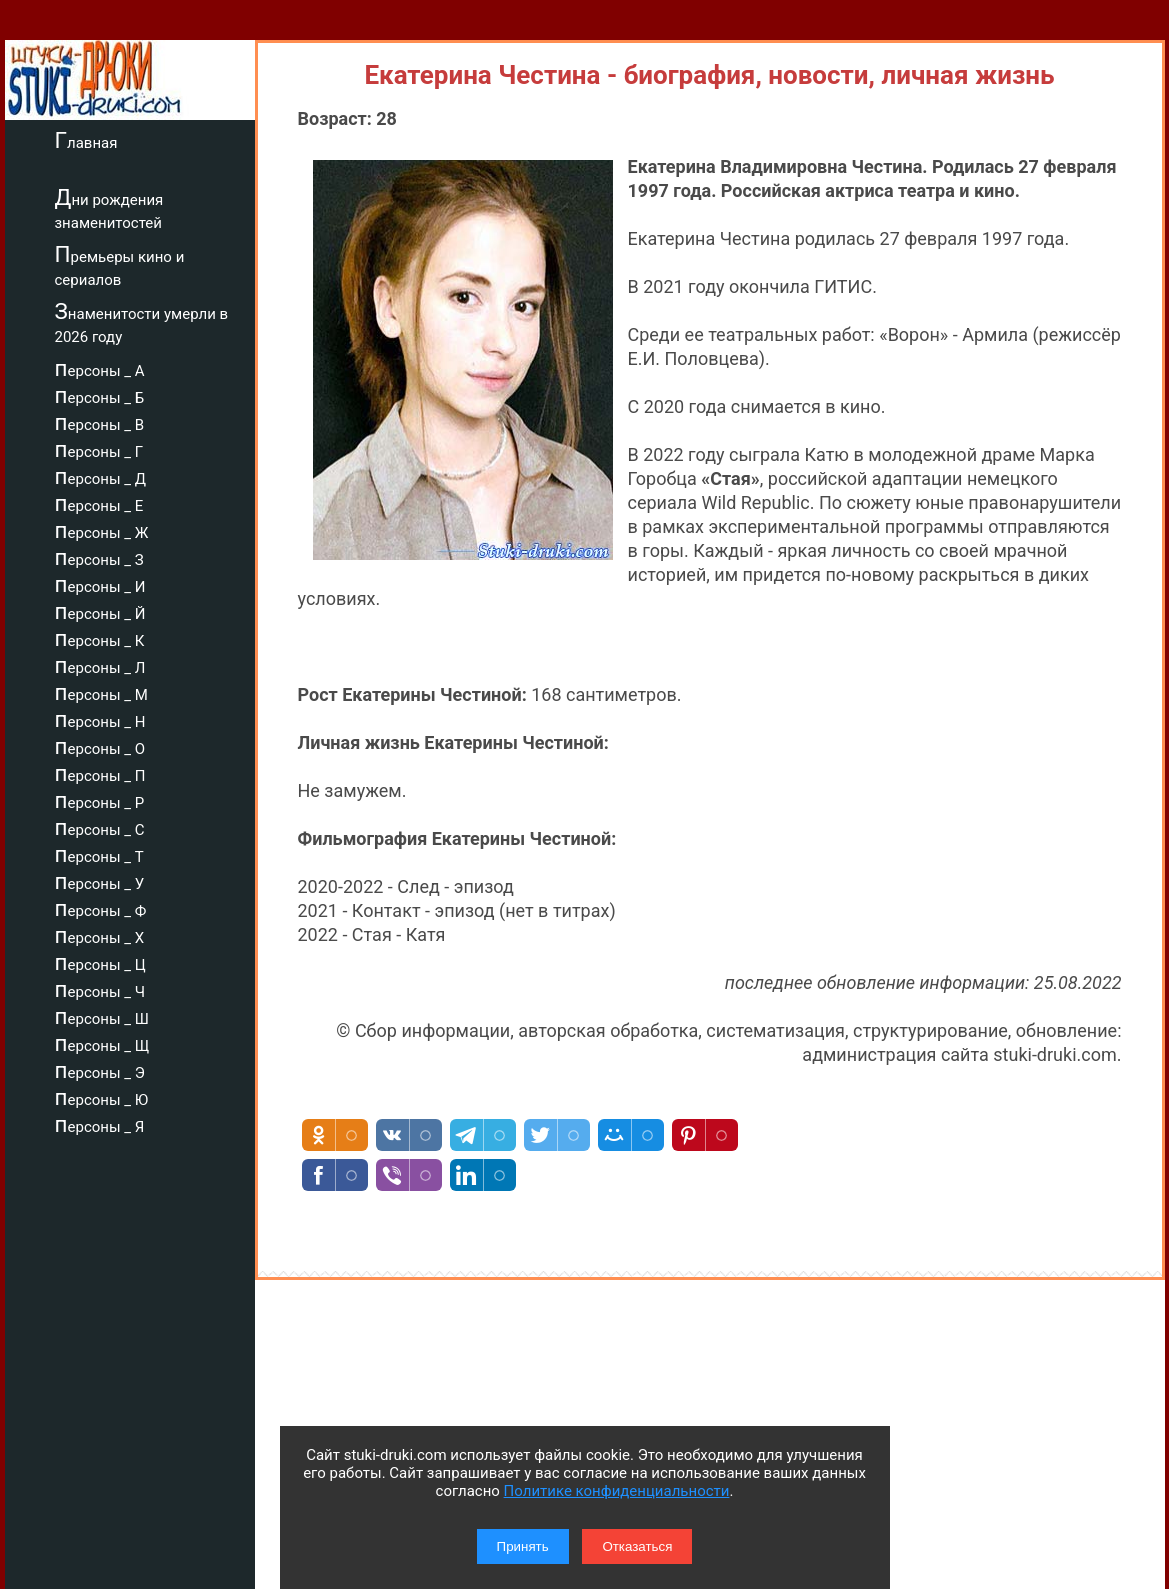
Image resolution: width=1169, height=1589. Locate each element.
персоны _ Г (99, 449)
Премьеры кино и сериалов (120, 265)
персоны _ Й (100, 611)
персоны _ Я (100, 1124)
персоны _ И (100, 584)
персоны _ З (99, 557)
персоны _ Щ (102, 1043)
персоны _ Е (99, 503)
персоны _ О (100, 746)
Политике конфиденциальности (617, 1491)
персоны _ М (101, 692)
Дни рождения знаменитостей (109, 208)
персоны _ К (100, 638)
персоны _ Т (99, 854)
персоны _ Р (100, 800)
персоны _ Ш (102, 1016)
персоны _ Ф (101, 908)
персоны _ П (100, 773)
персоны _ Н (100, 719)
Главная (86, 140)
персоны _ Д (101, 476)
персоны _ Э (100, 1070)
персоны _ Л (100, 665)
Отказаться (637, 1546)
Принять (523, 1546)
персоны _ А (100, 368)
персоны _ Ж (102, 530)
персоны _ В (100, 422)
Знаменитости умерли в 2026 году (142, 322)
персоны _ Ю (102, 1097)
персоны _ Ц (100, 962)
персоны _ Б (100, 395)
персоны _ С (100, 827)
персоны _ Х (100, 935)
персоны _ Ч (100, 989)
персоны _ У (100, 881)
